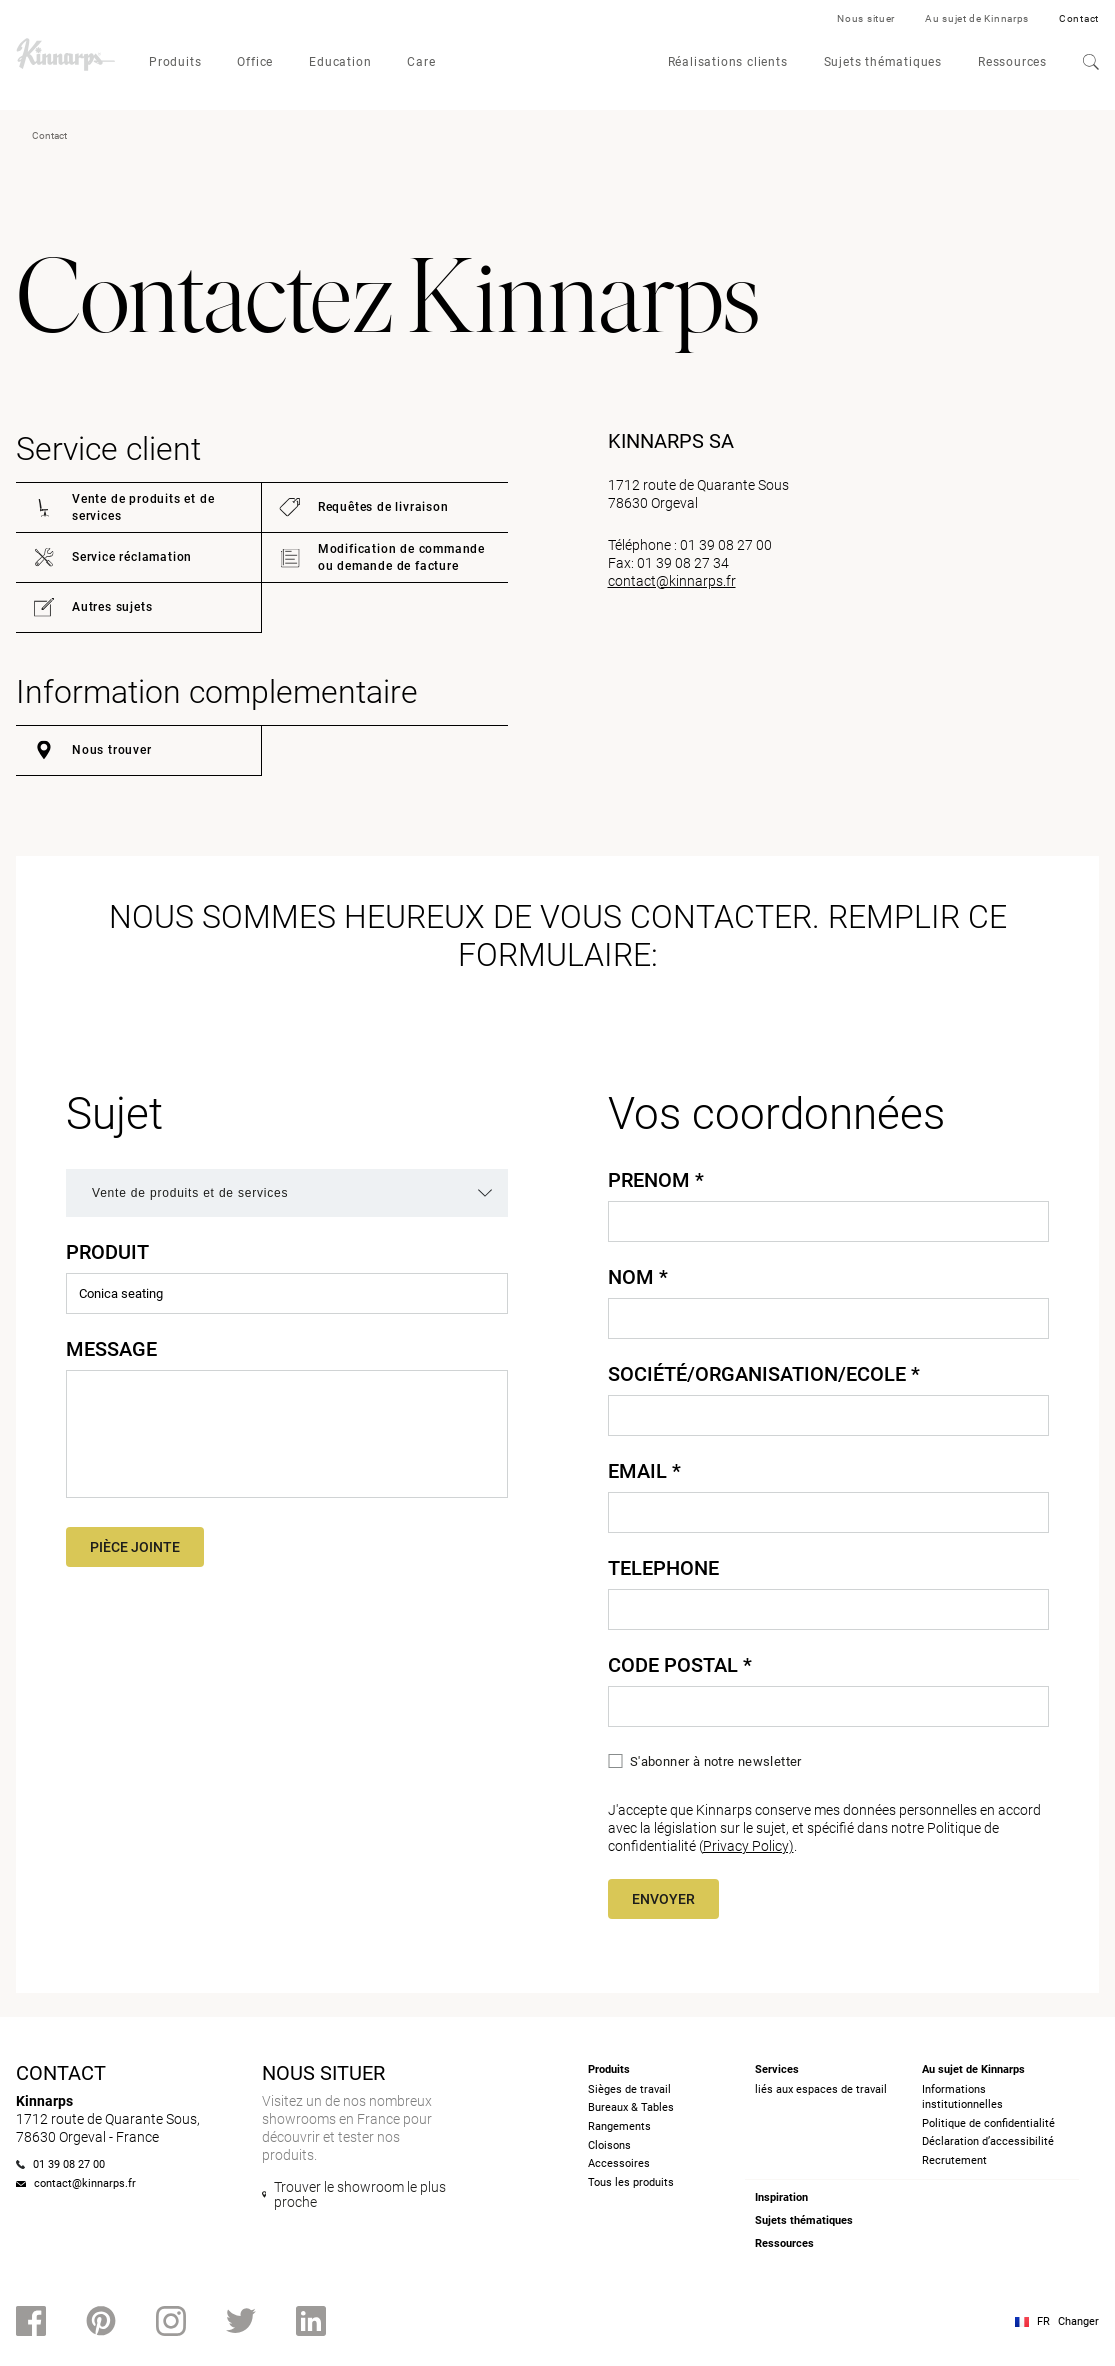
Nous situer (866, 18)
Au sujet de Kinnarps (977, 18)
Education (340, 62)
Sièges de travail (629, 2089)
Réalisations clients (728, 62)
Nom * (638, 1277)
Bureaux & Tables (631, 2107)
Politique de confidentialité (988, 2123)
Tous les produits (631, 2182)
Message (111, 1349)
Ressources (1012, 62)
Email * (644, 1471)
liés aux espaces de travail (821, 2089)
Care (421, 62)
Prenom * (656, 1180)
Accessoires (619, 2163)
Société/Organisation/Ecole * (764, 1374)
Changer (1078, 2321)
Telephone (663, 1568)
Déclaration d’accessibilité (988, 2141)
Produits (175, 62)
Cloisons (609, 2145)
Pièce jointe (135, 1547)
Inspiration (781, 2197)
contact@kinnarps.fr (672, 581)
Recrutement (954, 2160)
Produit (107, 1252)
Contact (1079, 18)
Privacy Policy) (748, 1846)
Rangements (619, 2126)
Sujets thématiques (883, 62)
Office (255, 62)
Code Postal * (680, 1665)
